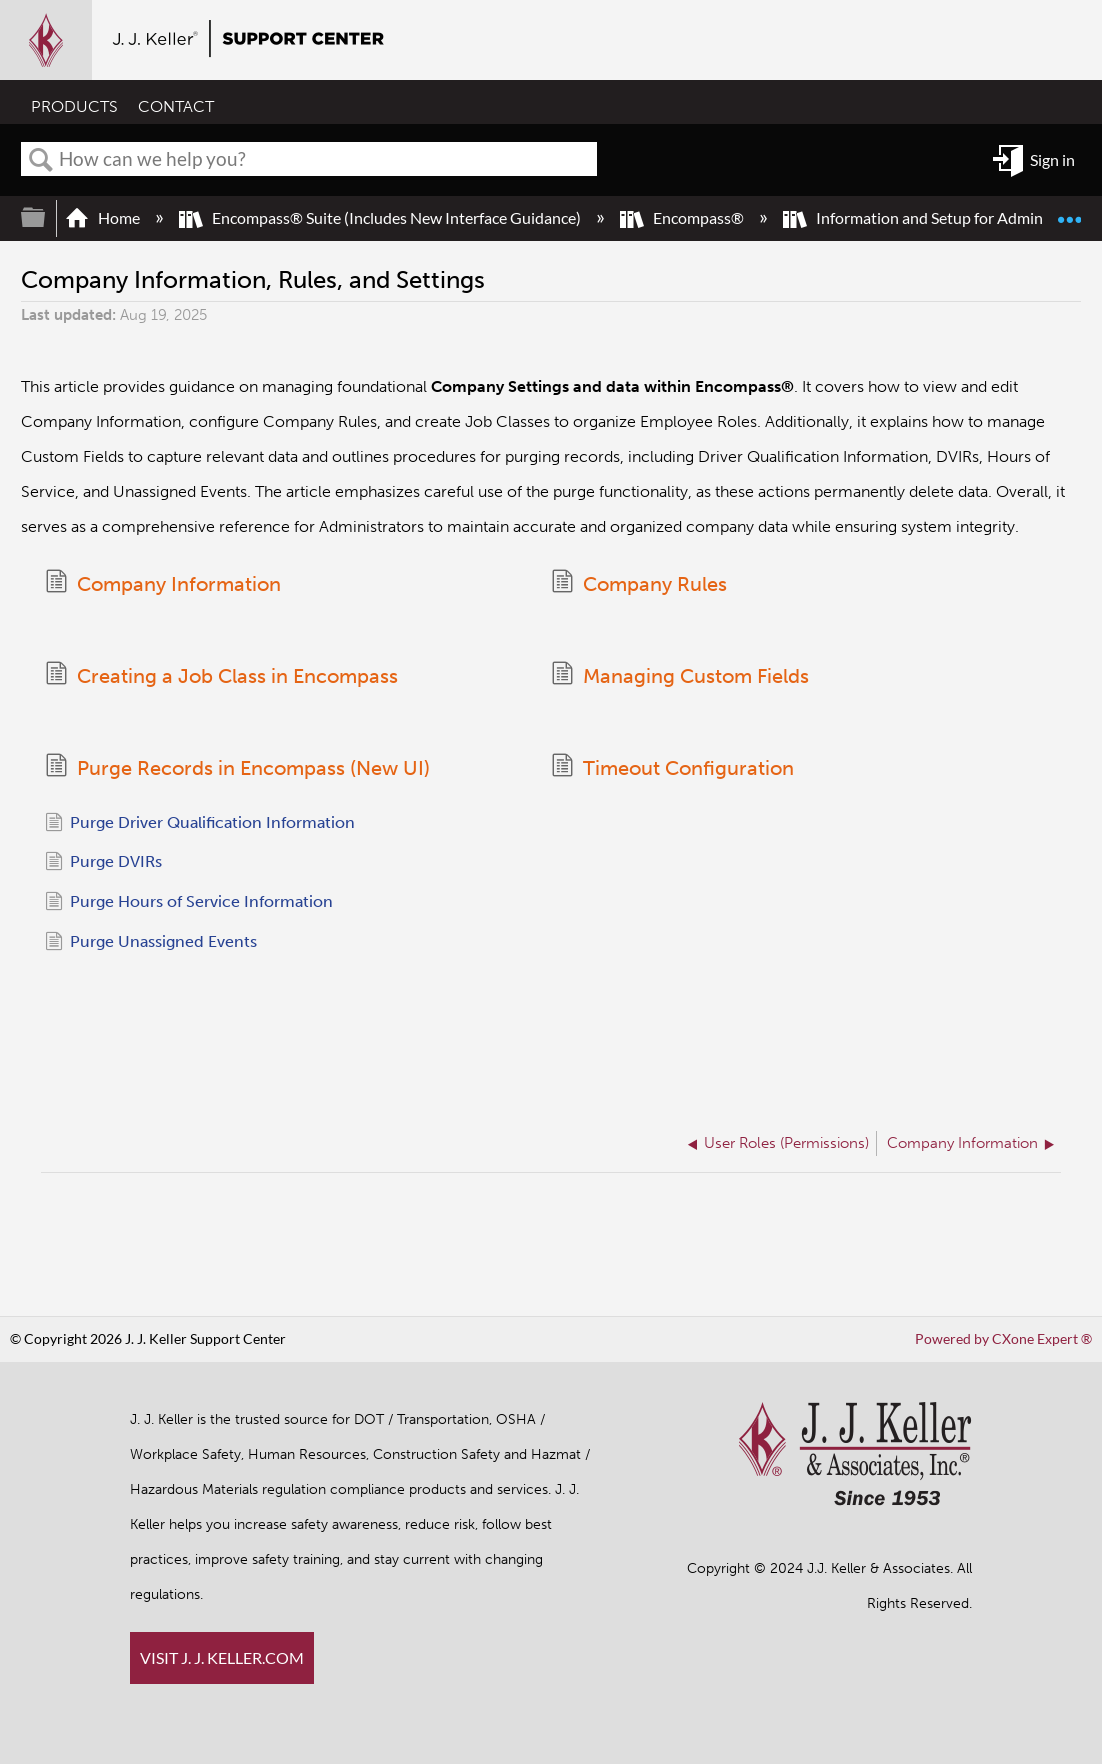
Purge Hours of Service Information (189, 907)
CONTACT (176, 107)
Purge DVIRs (103, 867)
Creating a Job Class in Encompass (221, 677)
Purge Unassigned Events (151, 947)
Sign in (1052, 159)
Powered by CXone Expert (1003, 1338)
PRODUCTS (74, 107)
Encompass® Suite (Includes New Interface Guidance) (381, 217)
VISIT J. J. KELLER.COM (222, 1657)
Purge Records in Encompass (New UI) (237, 770)
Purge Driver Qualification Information (200, 828)
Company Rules (639, 584)
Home (104, 217)
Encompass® (683, 217)
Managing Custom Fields (680, 677)
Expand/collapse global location (1069, 210)
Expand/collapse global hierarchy (46, 217)
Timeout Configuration (672, 770)
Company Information (163, 584)
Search (41, 160)
